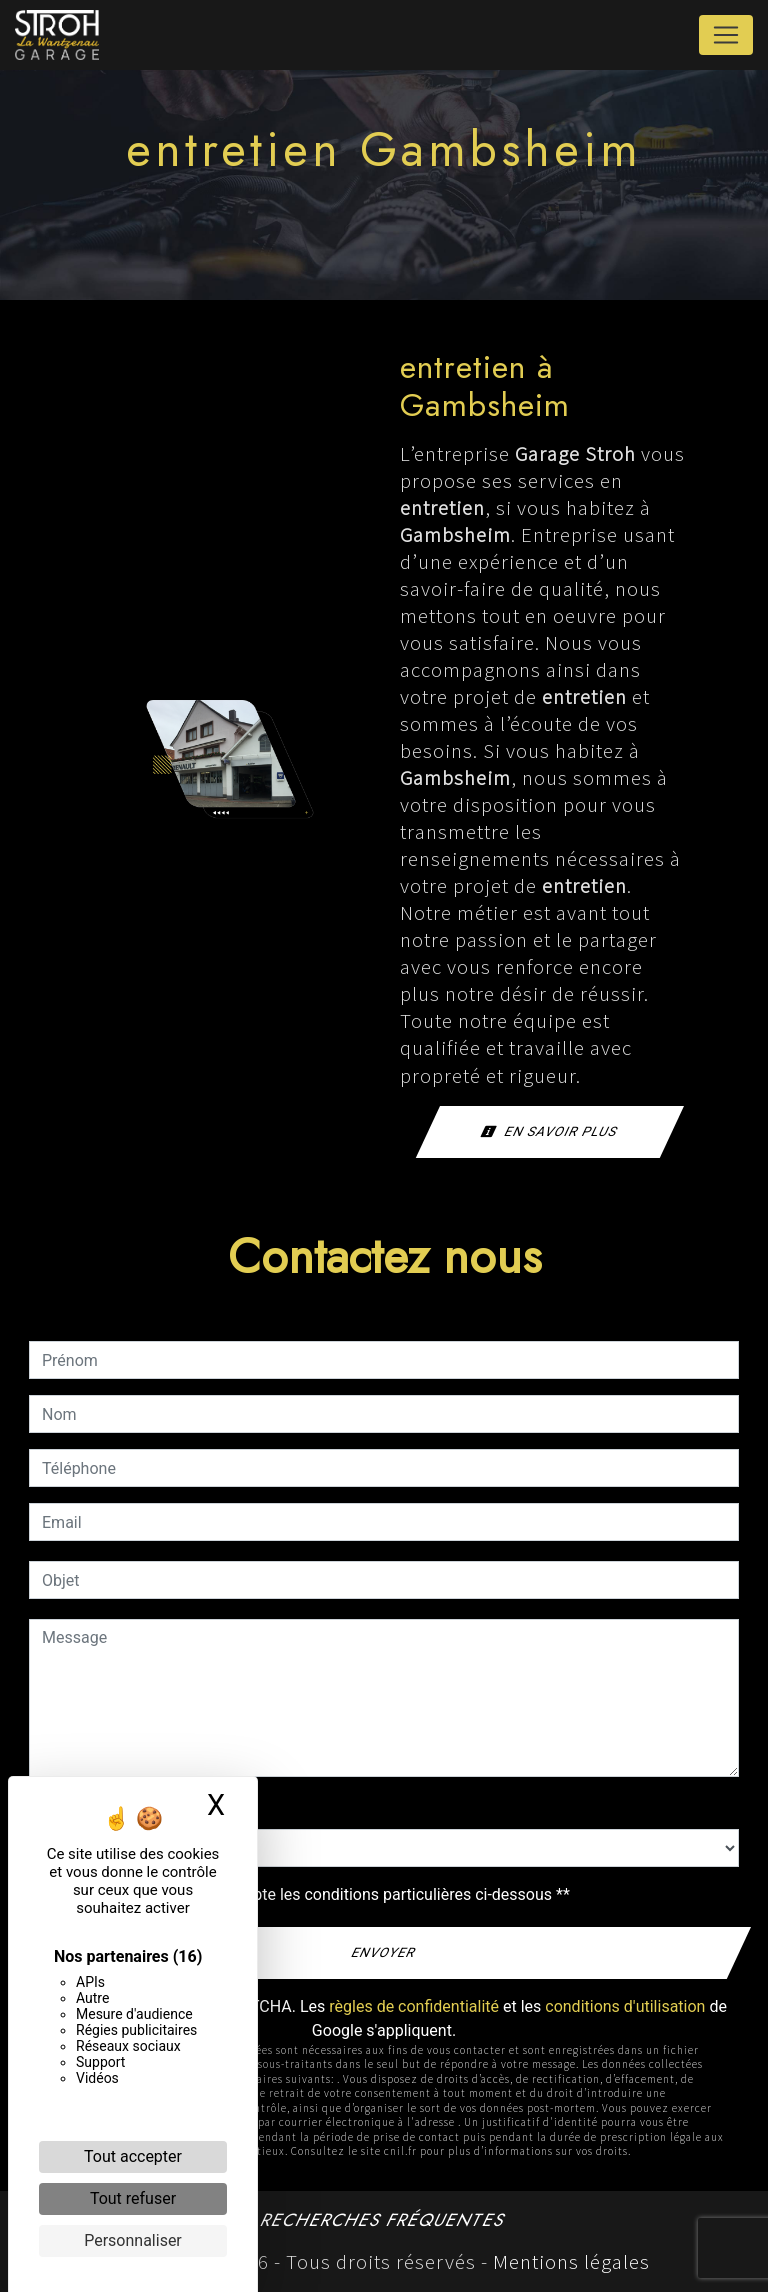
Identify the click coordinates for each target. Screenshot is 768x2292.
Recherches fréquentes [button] (384, 2220)
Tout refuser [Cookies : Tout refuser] (133, 2198)
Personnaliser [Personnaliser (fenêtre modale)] (133, 2240)
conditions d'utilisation (625, 2006)
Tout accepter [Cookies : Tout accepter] (133, 2156)
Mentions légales (569, 2262)
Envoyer (384, 1952)
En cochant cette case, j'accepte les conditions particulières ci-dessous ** (309, 1894)
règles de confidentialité (414, 2006)
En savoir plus (550, 1131)
